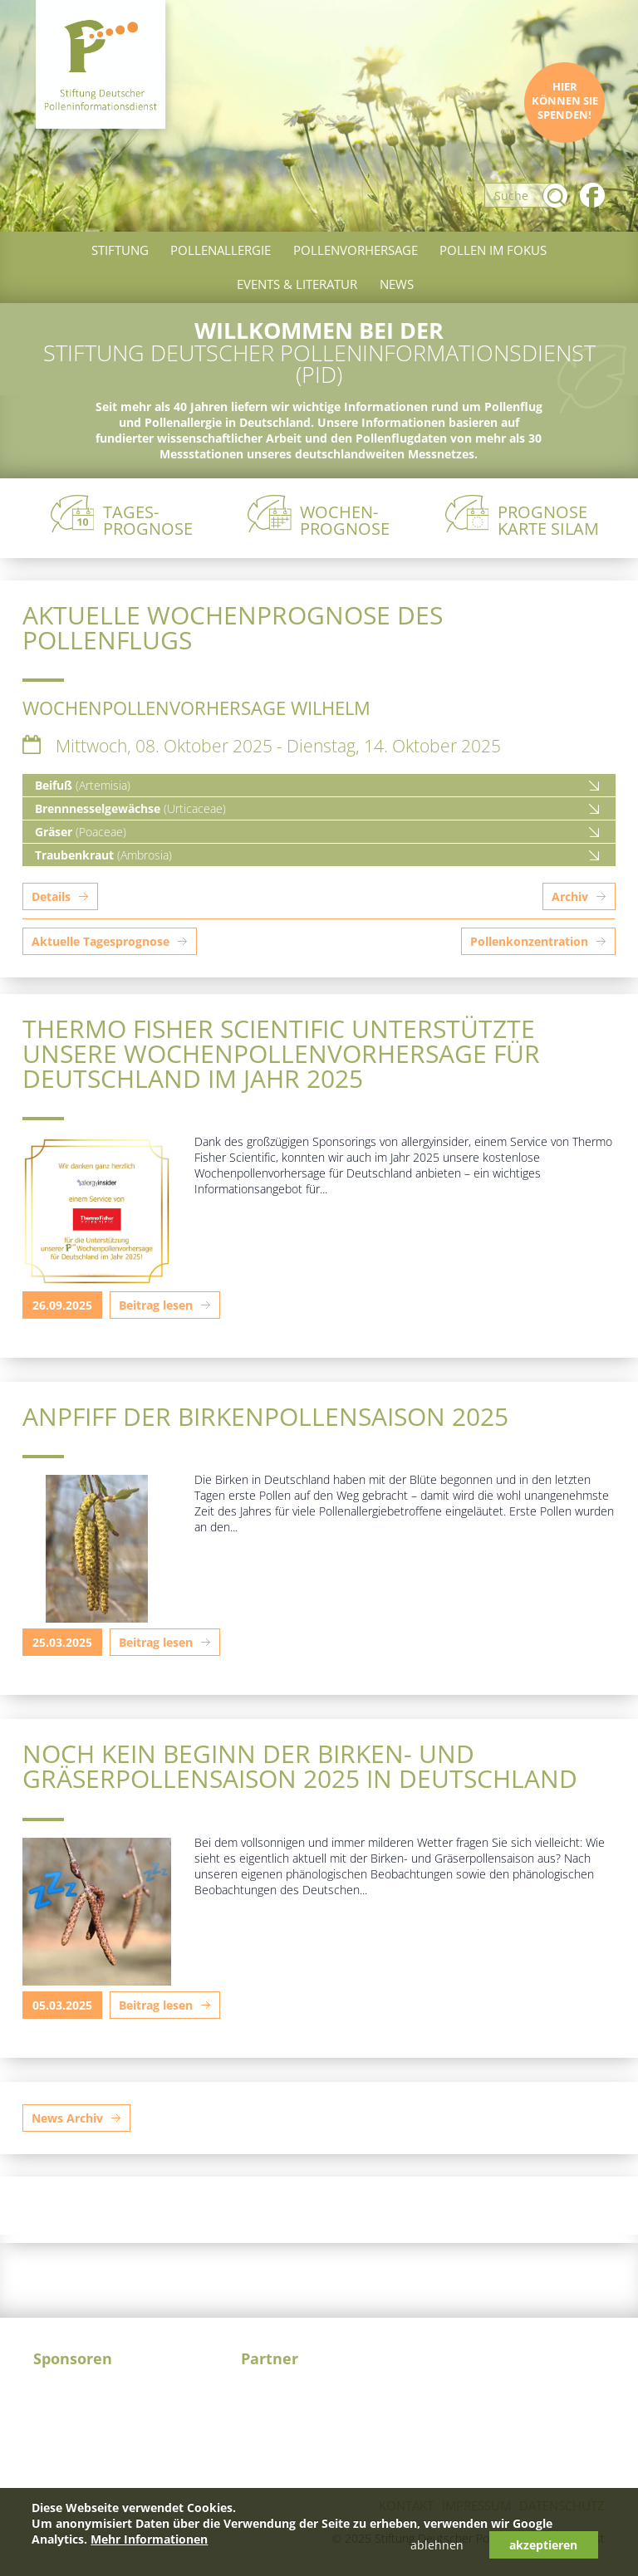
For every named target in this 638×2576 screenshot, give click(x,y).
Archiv (570, 896)
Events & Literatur (297, 284)
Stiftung (120, 250)
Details (51, 896)
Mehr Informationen (149, 2539)
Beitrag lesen (156, 1305)
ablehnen (437, 2545)
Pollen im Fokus (493, 250)
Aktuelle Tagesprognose (100, 941)
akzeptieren (543, 2545)
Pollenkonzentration (529, 941)
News (397, 284)
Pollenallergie (220, 250)
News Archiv (67, 2118)
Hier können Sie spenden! (565, 101)
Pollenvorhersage (355, 250)
